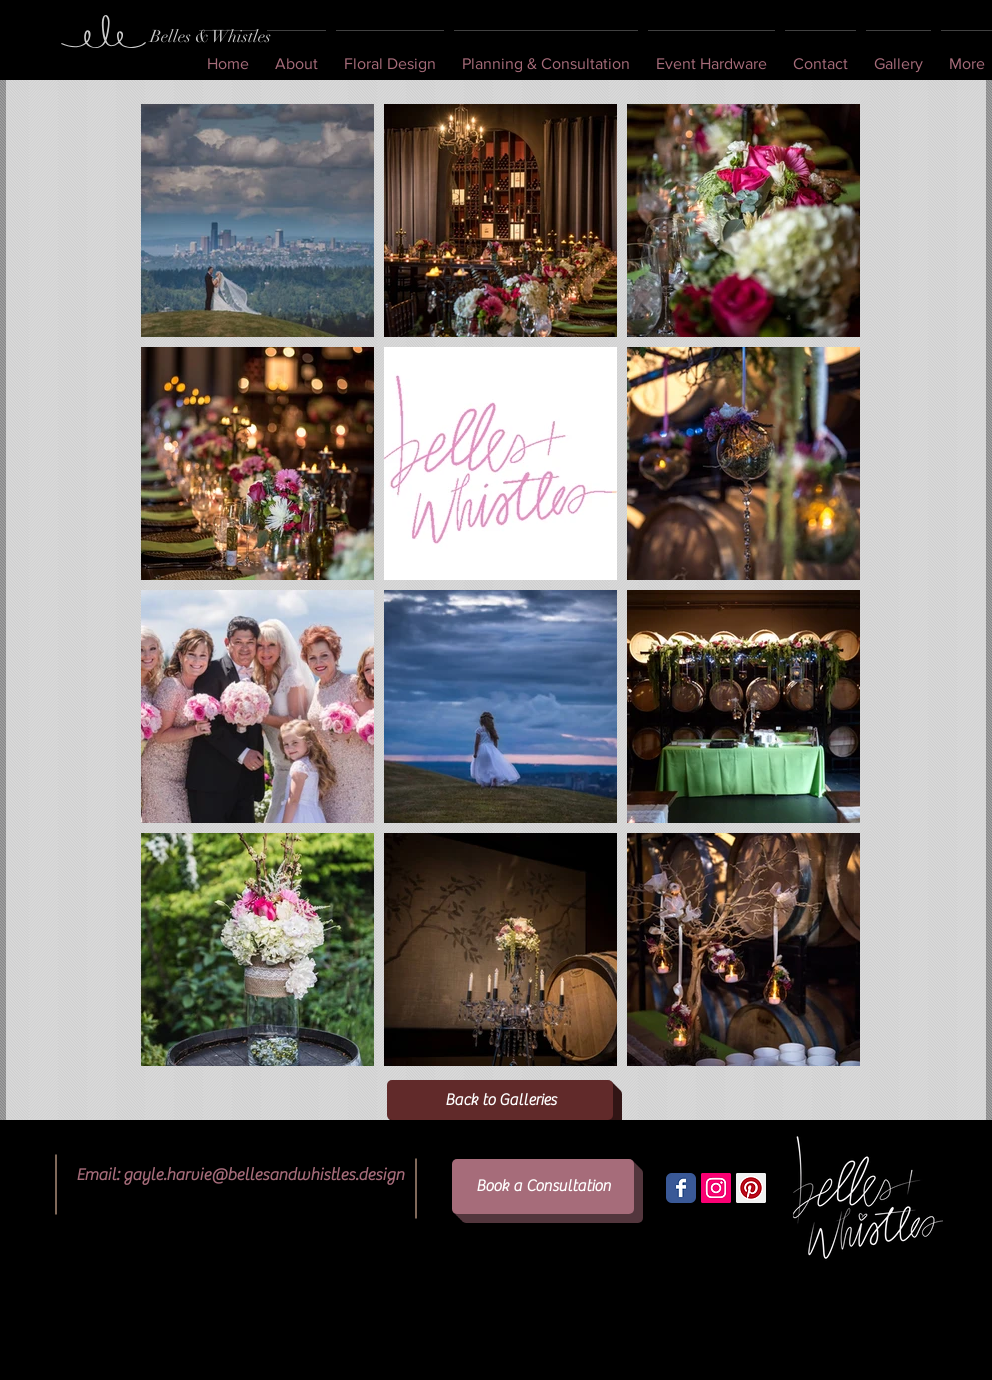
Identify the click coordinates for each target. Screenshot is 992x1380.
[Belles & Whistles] (210, 37)
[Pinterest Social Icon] (751, 1188)
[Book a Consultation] (543, 1186)
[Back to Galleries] (500, 1100)
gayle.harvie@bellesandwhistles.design (263, 1175)
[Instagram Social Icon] (716, 1188)
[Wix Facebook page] (681, 1188)
